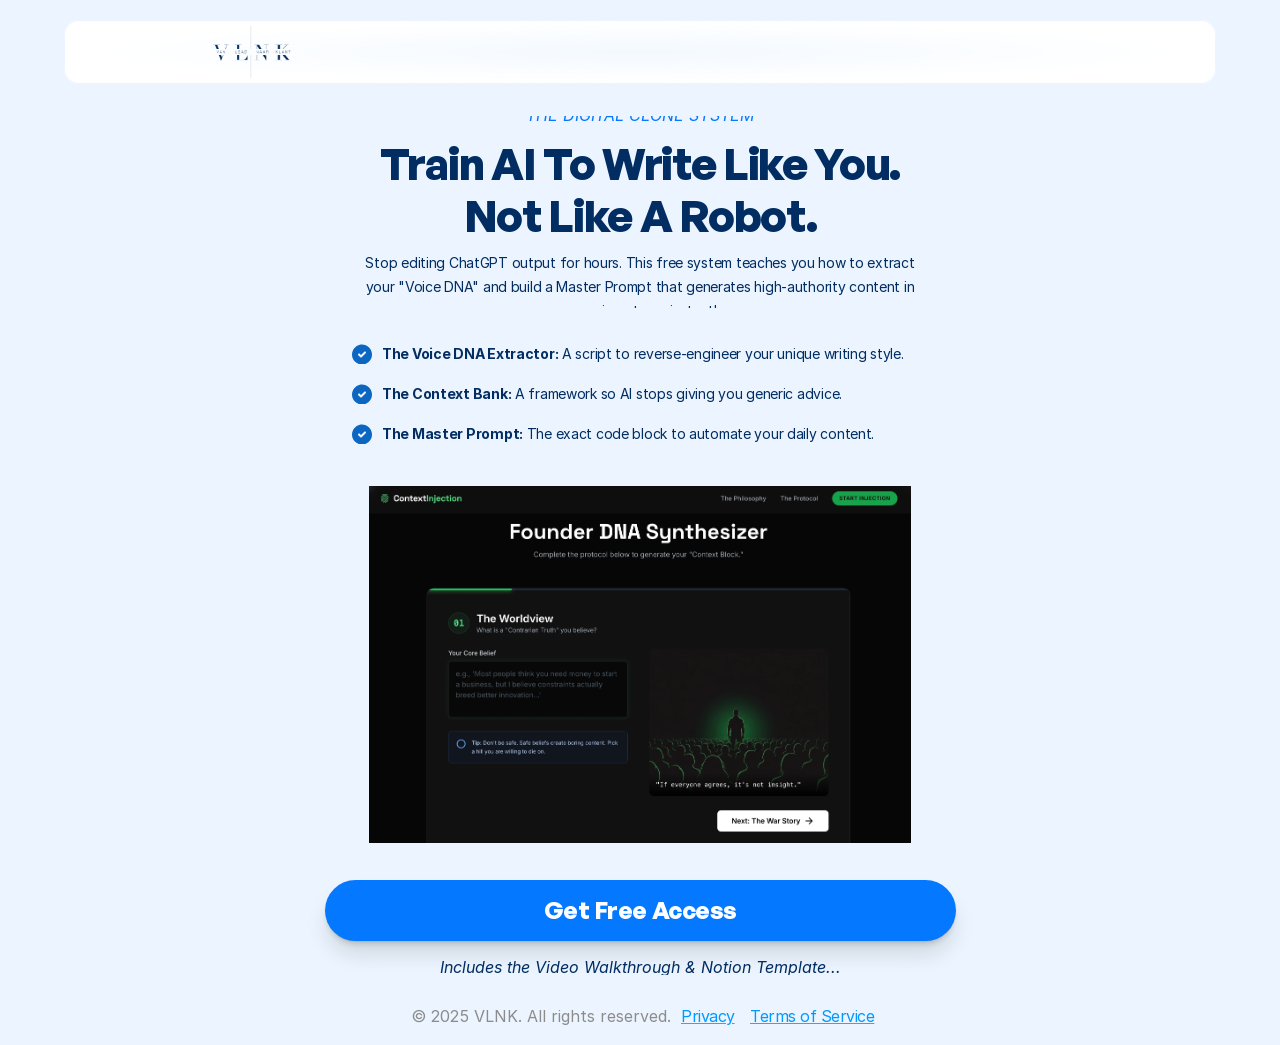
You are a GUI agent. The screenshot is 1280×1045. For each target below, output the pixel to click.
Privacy (708, 1016)
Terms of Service (812, 1016)
